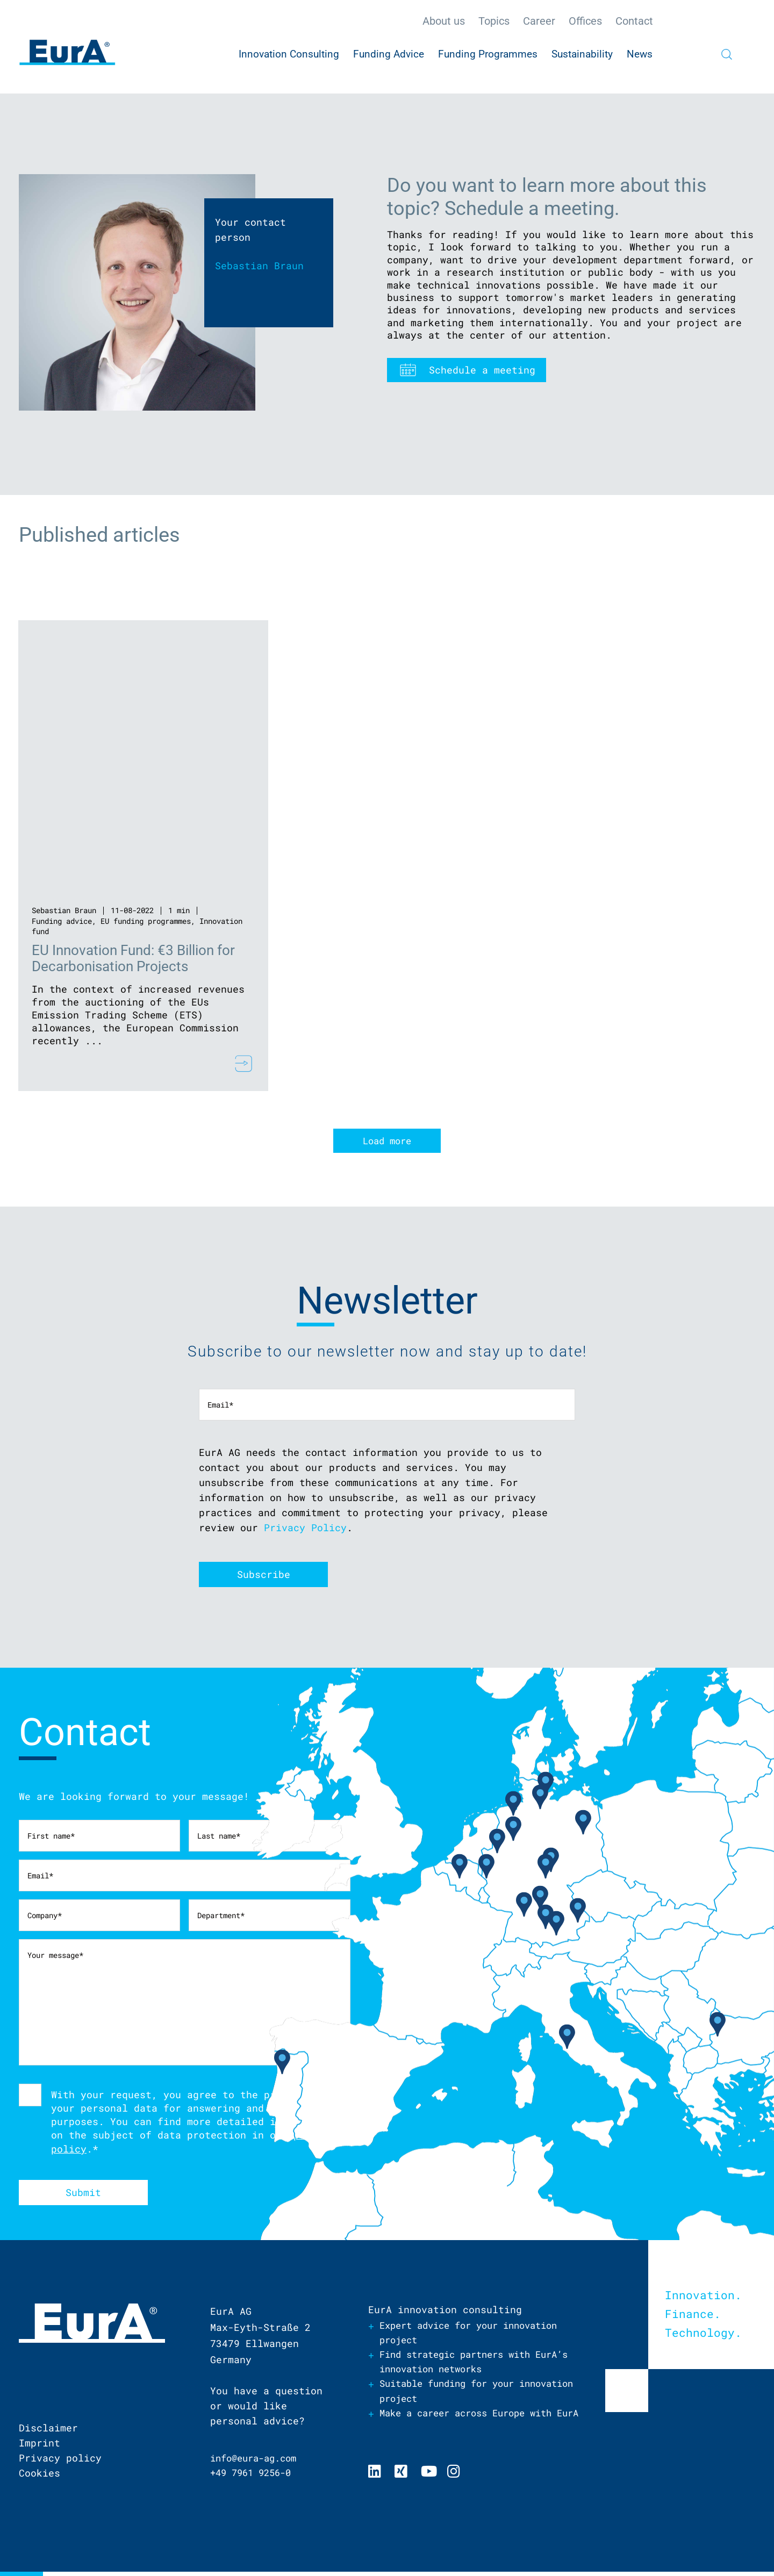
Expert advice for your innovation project (477, 2337)
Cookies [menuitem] (39, 2477)
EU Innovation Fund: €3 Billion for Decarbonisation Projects (133, 958)
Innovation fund (64, 931)
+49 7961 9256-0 (254, 2477)
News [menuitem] (640, 54)
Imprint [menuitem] (39, 2447)
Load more (387, 1142)
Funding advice (62, 921)
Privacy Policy (305, 1529)
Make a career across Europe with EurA (474, 2427)
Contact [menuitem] (634, 21)
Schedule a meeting (482, 370)
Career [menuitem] (539, 21)
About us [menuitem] (443, 21)
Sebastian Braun (64, 910)
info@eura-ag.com (257, 2462)
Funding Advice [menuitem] (388, 54)
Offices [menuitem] (585, 21)
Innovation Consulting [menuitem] (289, 54)
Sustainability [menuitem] (582, 54)
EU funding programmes (146, 921)
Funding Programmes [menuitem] (488, 54)
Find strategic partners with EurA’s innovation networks (462, 2367)
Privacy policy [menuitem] (60, 2462)
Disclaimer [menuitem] (48, 2432)
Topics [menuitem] (494, 21)
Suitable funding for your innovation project (453, 2397)
